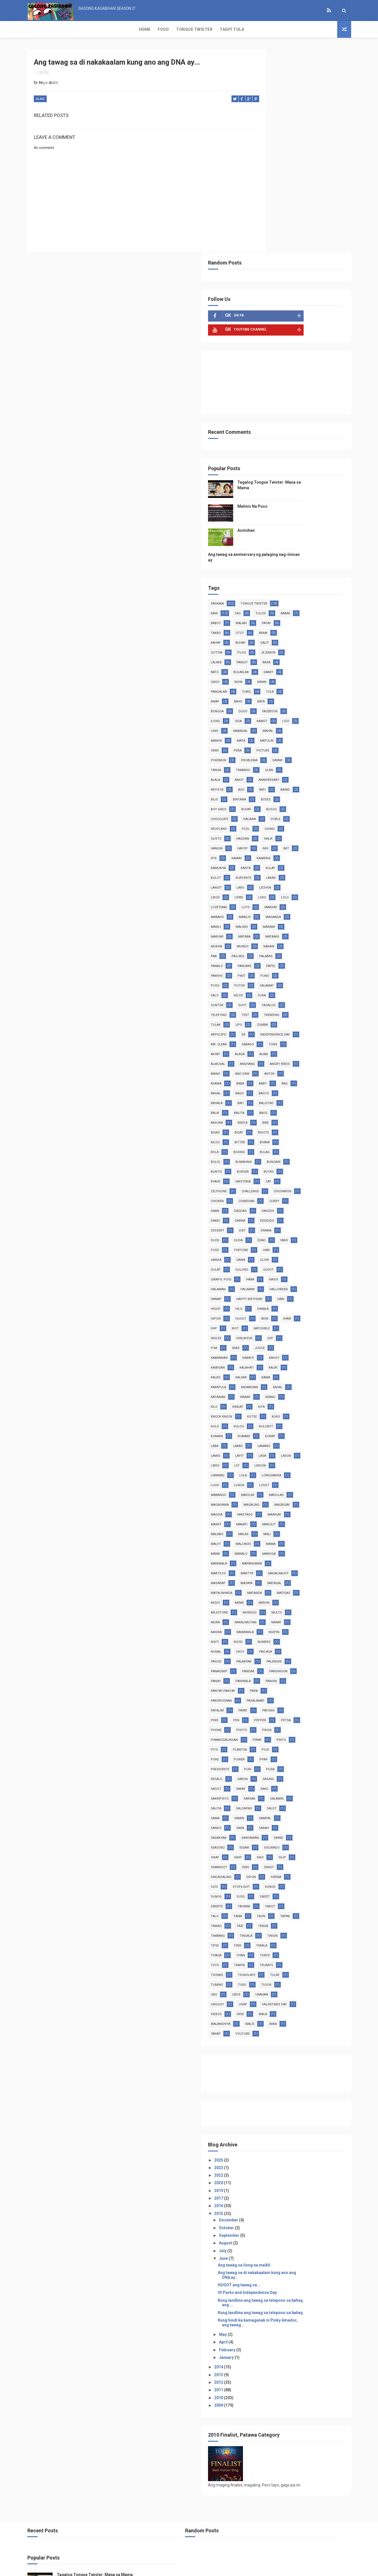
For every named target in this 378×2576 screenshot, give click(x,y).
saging (291, 1693)
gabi (315, 1086)
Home (36, 29)
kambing (313, 674)
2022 (268, 2109)
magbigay (268, 1379)
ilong (295, 517)
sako (289, 1703)
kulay (320, 684)
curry (296, 1037)
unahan (311, 1918)
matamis (267, 762)
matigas (267, 1487)
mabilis (321, 733)
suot (315, 821)
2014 (268, 2305)
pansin (320, 1585)
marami (266, 753)
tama (264, 1840)
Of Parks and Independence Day (296, 2226)
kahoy (292, 1213)
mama (320, 1419)
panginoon (296, 1575)
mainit (265, 1399)
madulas (295, 1360)
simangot (291, 1781)
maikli (295, 743)
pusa (286, 1683)
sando (317, 1732)
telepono (297, 831)
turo (291, 1908)
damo (320, 1046)
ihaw (264, 1174)
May (272, 2272)
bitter (315, 968)
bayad (265, 606)
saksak (266, 1713)
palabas (267, 782)
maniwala (268, 1438)
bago (310, 919)
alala (317, 576)
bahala (291, 929)
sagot (317, 1693)
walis (265, 1957)
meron (265, 1497)
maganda (268, 743)
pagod (265, 1556)
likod (264, 713)
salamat (267, 811)
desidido (292, 1056)
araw (264, 439)
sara (264, 1742)
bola (289, 978)
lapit (316, 1311)
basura (290, 948)
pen (286, 1624)
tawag (265, 1850)
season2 (267, 1762)
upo (318, 841)
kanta (295, 684)
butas (265, 1007)
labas (312, 1301)
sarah (288, 1742)
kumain (295, 1291)
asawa (265, 909)
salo (293, 811)
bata (264, 508)
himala (312, 1154)
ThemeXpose (178, 2568)
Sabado (266, 870)
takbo (289, 429)
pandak (266, 1575)
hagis (323, 1115)
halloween (269, 1135)
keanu (320, 1252)
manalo (290, 1428)
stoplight (269, 1810)
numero (313, 1536)
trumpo (316, 1889)
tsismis (266, 1899)
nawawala (294, 1526)
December (278, 2153)
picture (289, 557)
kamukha (267, 684)
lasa (264, 1321)
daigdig (294, 1046)
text (324, 831)
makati (291, 1399)
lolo (264, 723)
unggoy (266, 1928)
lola (264, 1340)
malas (293, 1409)
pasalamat (305, 1605)
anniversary (294, 586)
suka (264, 821)
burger (321, 997)
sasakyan (315, 1742)
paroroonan (270, 1605)
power (265, 1673)
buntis (294, 997)
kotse (301, 1272)
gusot (318, 1105)
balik (294, 939)
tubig (320, 488)
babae (265, 419)
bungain (267, 997)
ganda (265, 1095)
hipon (265, 1164)
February (276, 2288)
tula (264, 498)
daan (320, 1037)
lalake (295, 459)
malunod (293, 1419)
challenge (320, 1017)
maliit (265, 1419)
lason (288, 1321)
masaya (266, 1468)
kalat (294, 1223)
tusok (316, 1908)
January (276, 2295)
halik (292, 655)
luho (321, 1340)
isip (294, 1193)
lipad (288, 713)
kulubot (267, 1291)
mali (316, 1409)
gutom (289, 449)
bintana (313, 606)
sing (317, 1781)
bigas (286, 958)
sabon (265, 1693)
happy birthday (273, 1144)
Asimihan (295, 327)
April (273, 2280)
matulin (290, 547)
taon (288, 1840)
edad (288, 1076)
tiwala (311, 1869)
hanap (298, 1135)
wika (288, 1957)
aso (291, 596)
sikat (264, 1771)
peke (264, 1624)
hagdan (266, 655)
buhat (320, 615)
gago (289, 478)
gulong (291, 1105)
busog (265, 625)
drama (287, 1066)
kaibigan (319, 1213)
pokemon (318, 557)
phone (290, 1634)
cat (263, 1017)
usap (292, 1928)
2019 (268, 2124)
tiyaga (265, 1879)
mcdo (293, 1487)
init (309, 664)
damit (265, 478)
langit (265, 704)
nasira (265, 1526)
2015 (268, 2147)
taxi (289, 1850)
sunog (323, 1810)
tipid (264, 1869)
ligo (289, 527)
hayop (265, 664)
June (273, 2191)
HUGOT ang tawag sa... (288, 2218)
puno (264, 802)
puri (264, 1683)
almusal (315, 880)
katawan (267, 1252)
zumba (265, 851)
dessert (321, 1056)
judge (288, 1203)
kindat (287, 1262)
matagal (294, 1468)
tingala (295, 1859)
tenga (313, 1850)
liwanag (313, 1331)
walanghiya (315, 1948)
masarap (303, 1458)
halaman (267, 1125)
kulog (311, 1282)
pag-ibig (313, 772)
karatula (317, 1233)
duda (264, 1076)
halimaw (297, 1125)
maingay (297, 1389)
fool (264, 645)
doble (292, 635)
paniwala (292, 1585)
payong (318, 1615)
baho (310, 498)
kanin (265, 488)
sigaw (294, 1762)
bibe (263, 958)
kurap (265, 1301)
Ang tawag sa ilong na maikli (293, 2198)
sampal (291, 1732)
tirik (287, 1869)
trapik (289, 1889)
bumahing (318, 988)
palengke (268, 1566)
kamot (265, 527)
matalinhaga (271, 1477)
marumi (293, 753)
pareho (291, 792)
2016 (268, 2139)
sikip (287, 1771)
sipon (265, 1801)
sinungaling (295, 1791)
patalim (266, 1615)
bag (263, 919)
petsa (265, 1634)
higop (265, 1154)
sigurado (321, 1762)
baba (290, 909)
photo (315, 1634)
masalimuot (270, 1458)
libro (312, 1321)
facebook (268, 517)
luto (318, 723)
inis (288, 664)
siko (309, 1771)
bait (315, 929)
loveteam (291, 723)
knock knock (271, 1272)
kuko (264, 1282)
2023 (268, 2101)
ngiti (264, 1536)
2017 (268, 2131)
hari (304, 1144)
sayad (297, 1752)
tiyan (290, 1879)
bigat (309, 958)
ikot (307, 1174)
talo (316, 1830)
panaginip (298, 1566)
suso (264, 1820)
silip (264, 1781)
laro (290, 704)
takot (293, 1830)
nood (287, 1536)
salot (296, 1722)
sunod (297, 1810)
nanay (302, 1517)
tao (287, 410)
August (275, 2176)
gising (288, 645)
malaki (315, 419)
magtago (268, 1389)
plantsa (267, 1664)
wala (286, 1948)
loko (312, 713)
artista (266, 596)
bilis (288, 606)
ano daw (292, 899)
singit (265, 1791)
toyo (264, 1889)
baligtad (267, 939)
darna (265, 1056)
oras (316, 547)
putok (313, 802)
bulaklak (313, 468)
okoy (289, 1546)
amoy (264, 586)
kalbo (318, 1223)
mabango (318, 1350)
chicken (299, 1027)
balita (318, 939)
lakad (320, 694)
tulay (324, 1899)
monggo (267, 1507)
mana (264, 1428)
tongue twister (303, 400)
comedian (268, 1037)
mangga (318, 1428)
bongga (289, 508)
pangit (321, 459)
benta (315, 948)
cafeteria (317, 1007)
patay (265, 429)
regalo (311, 1683)
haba (300, 1115)
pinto (289, 1654)
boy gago (293, 615)
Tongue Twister (86, 29)
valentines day (272, 1938)
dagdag (266, 1046)
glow (314, 1095)
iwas (264, 1203)
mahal (295, 537)
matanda (304, 1477)
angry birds (300, 890)
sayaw (297, 566)
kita (311, 1262)
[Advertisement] (290, 2009)
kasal (297, 1242)
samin (265, 1732)
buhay (313, 439)
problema (268, 566)
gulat (265, 1105)
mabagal (267, 537)
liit (263, 1331)
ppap (290, 1673)
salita (320, 1713)
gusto (313, 645)
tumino (266, 1908)
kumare (322, 1291)
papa (303, 1595)
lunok (265, 1350)
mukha (294, 762)
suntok (289, 821)
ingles (296, 1184)
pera (264, 557)
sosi (313, 1801)
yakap (311, 1957)
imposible (268, 1184)
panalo (295, 782)
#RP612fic (294, 851)
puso (288, 802)
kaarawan (316, 1203)
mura (319, 1507)
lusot (290, 1350)
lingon (286, 1331)
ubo (263, 1918)
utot (313, 429)
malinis (321, 743)
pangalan (292, 488)
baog (264, 948)
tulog (310, 410)
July (272, 2184)
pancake (322, 782)
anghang (267, 890)
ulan (293, 576)
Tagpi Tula (123, 29)
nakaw (265, 772)
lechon (315, 704)
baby (312, 909)
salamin (293, 1713)
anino (265, 899)
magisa (297, 1379)
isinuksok (268, 1193)
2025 (268, 2093)
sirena (290, 1801)
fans (310, 1076)
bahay (289, 439)
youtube (267, 1967)
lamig (292, 1311)
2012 (268, 2320)
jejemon (267, 459)
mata (264, 547)
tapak (312, 1840)
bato (287, 468)
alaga (265, 880)
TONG (291, 870)
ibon (314, 1164)
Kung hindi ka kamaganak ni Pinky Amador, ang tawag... (298, 2260)
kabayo (266, 1213)
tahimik (266, 1830)
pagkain (266, 400)
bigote (265, 968)
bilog (290, 968)
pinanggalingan (298, 1644)
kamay (286, 674)
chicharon (269, 1027)
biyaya (265, 978)
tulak (295, 841)
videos (305, 1938)
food (264, 1086)
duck (312, 1066)
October (276, 2161)
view (264, 1948)
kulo (288, 1282)
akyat (315, 870)
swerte (314, 1820)
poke (315, 1664)
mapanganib (301, 1438)
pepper (310, 1624)
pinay (264, 1654)
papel (265, 792)
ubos (286, 1918)
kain (263, 410)
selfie (316, 811)
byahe (290, 1007)
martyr (296, 1448)
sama (320, 1722)
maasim (266, 733)
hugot (290, 1164)
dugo (314, 508)
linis (311, 527)
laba (289, 1301)
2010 (268, 2336)
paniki (265, 1585)
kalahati (267, 1223)
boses (265, 615)
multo (294, 1507)
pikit (315, 792)
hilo (288, 1154)
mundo (321, 762)
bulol (290, 988)
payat (292, 1615)
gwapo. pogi (270, 1115)
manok (320, 537)
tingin (322, 1859)
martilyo (267, 1448)
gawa (290, 1095)
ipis (263, 674)
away (287, 498)
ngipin (323, 1526)
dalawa (266, 635)
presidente (318, 1673)
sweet (289, 1820)
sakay (265, 1703)
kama (290, 1233)
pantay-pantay (272, 1595)
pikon (265, 1644)
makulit (318, 1399)
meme (317, 1487)
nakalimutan (271, 1517)
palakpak (293, 1556)
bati (312, 596)
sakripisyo (316, 1703)
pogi (293, 1664)
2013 (268, 2313)
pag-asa (315, 1546)
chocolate (294, 625)
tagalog (267, 831)
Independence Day (275, 860)
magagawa (269, 1370)
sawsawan (269, 1752)
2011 (268, 2328)
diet (263, 1066)
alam (40, 100)
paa (289, 772)
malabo (266, 1409)
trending (268, 841)
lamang (266, 1311)
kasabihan (268, 1242)
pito (312, 1654)
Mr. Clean (313, 860)
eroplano (320, 635)
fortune (290, 1086)
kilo (263, 1262)
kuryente (293, 694)
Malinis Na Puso (302, 303)
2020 (268, 2116)
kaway (295, 1252)
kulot (265, 694)
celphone (289, 1017)
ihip (286, 1174)
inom (312, 478)
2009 (268, 2343)
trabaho (267, 576)
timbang (267, 1859)
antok (319, 899)
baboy (290, 419)
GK (318, 851)
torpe (314, 1879)
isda (318, 517)
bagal (286, 919)
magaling (301, 1370)
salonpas (268, 1722)
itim (315, 1193)
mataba (321, 753)
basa (264, 468)
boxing (313, 978)
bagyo (265, 929)
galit (264, 449)
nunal (265, 1546)
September (278, 2169)
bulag (265, 988)
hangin (317, 655)
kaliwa (265, 1233)
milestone (294, 1497)
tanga (321, 566)
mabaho (294, 733)
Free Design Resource (211, 2568)
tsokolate (296, 1899)
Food (54, 29)
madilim (266, 1360)
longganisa (292, 1340)
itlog (314, 449)
